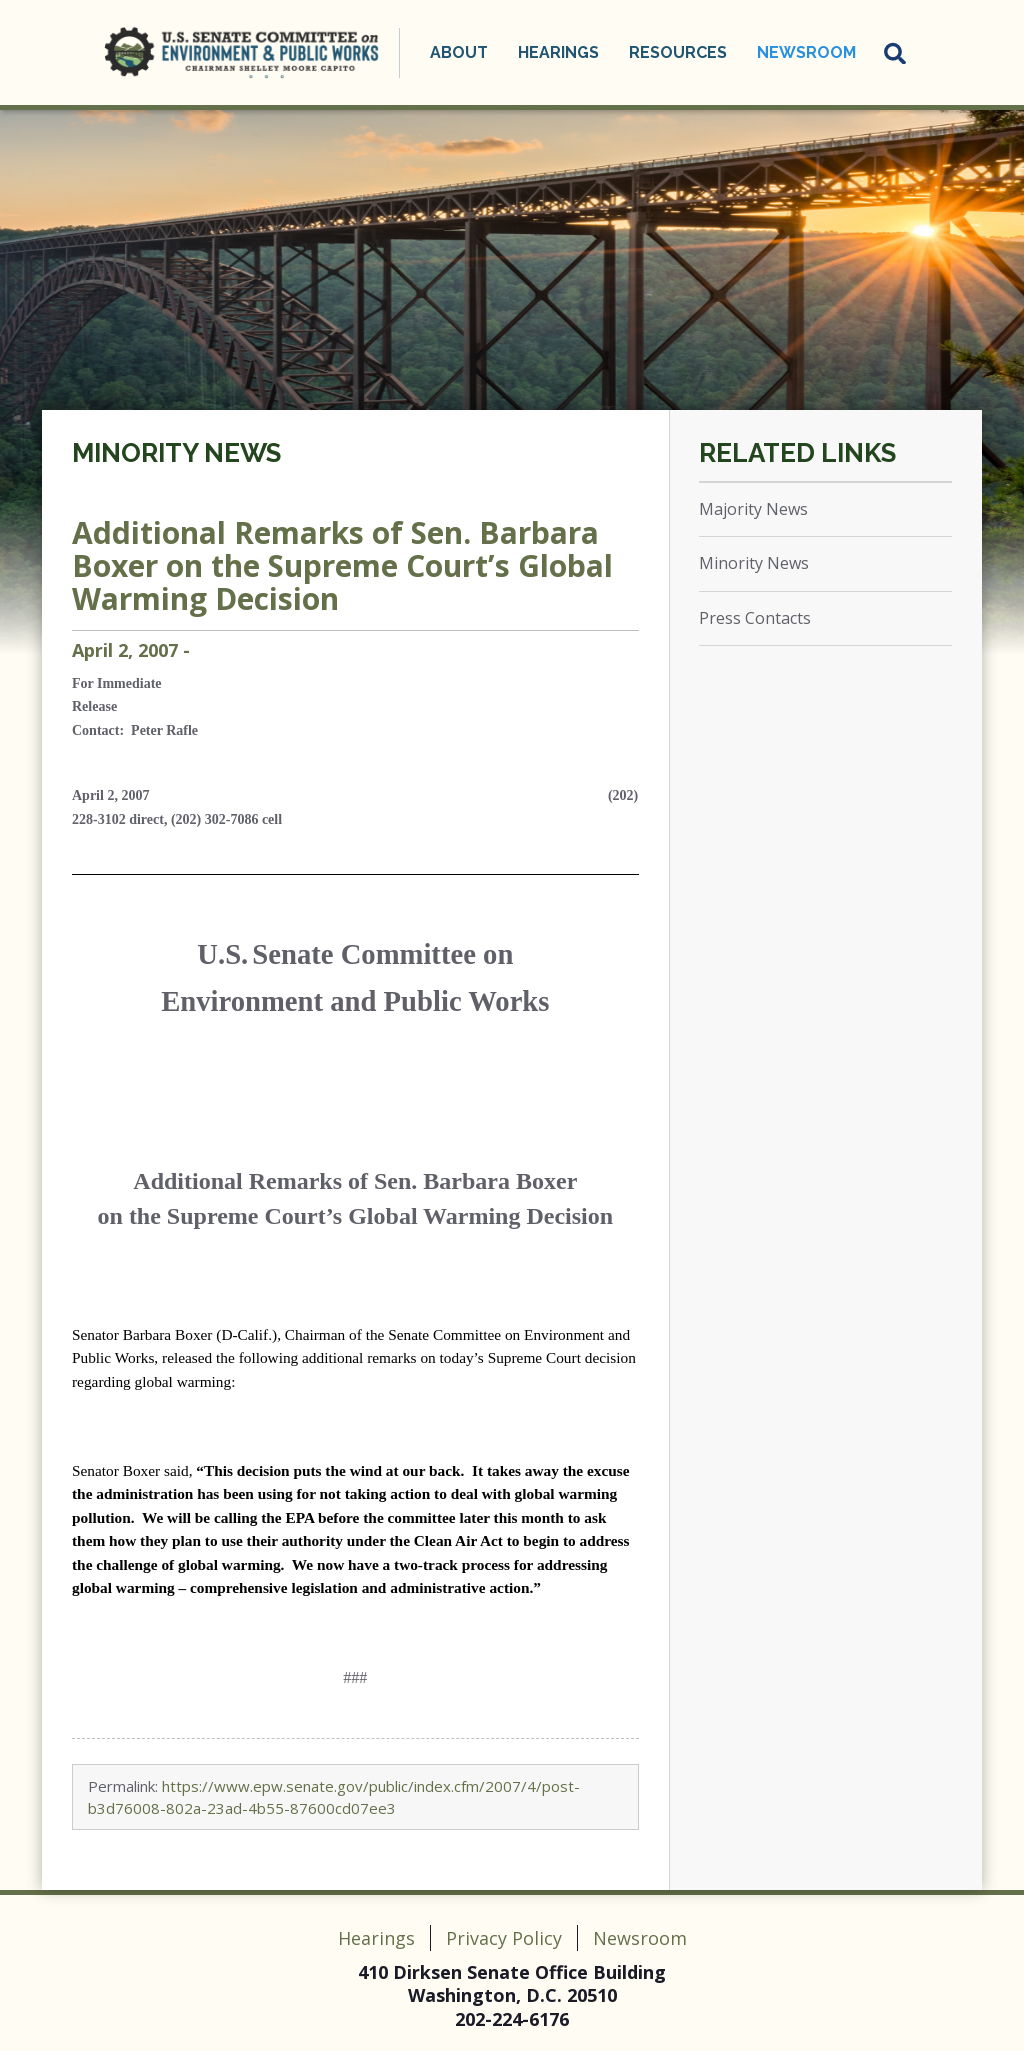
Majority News (753, 509)
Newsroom (806, 52)
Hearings (558, 52)
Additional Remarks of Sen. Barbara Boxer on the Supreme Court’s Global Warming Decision (342, 565)
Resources (678, 52)
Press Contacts (755, 618)
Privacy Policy (504, 1938)
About (459, 52)
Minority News (176, 453)
